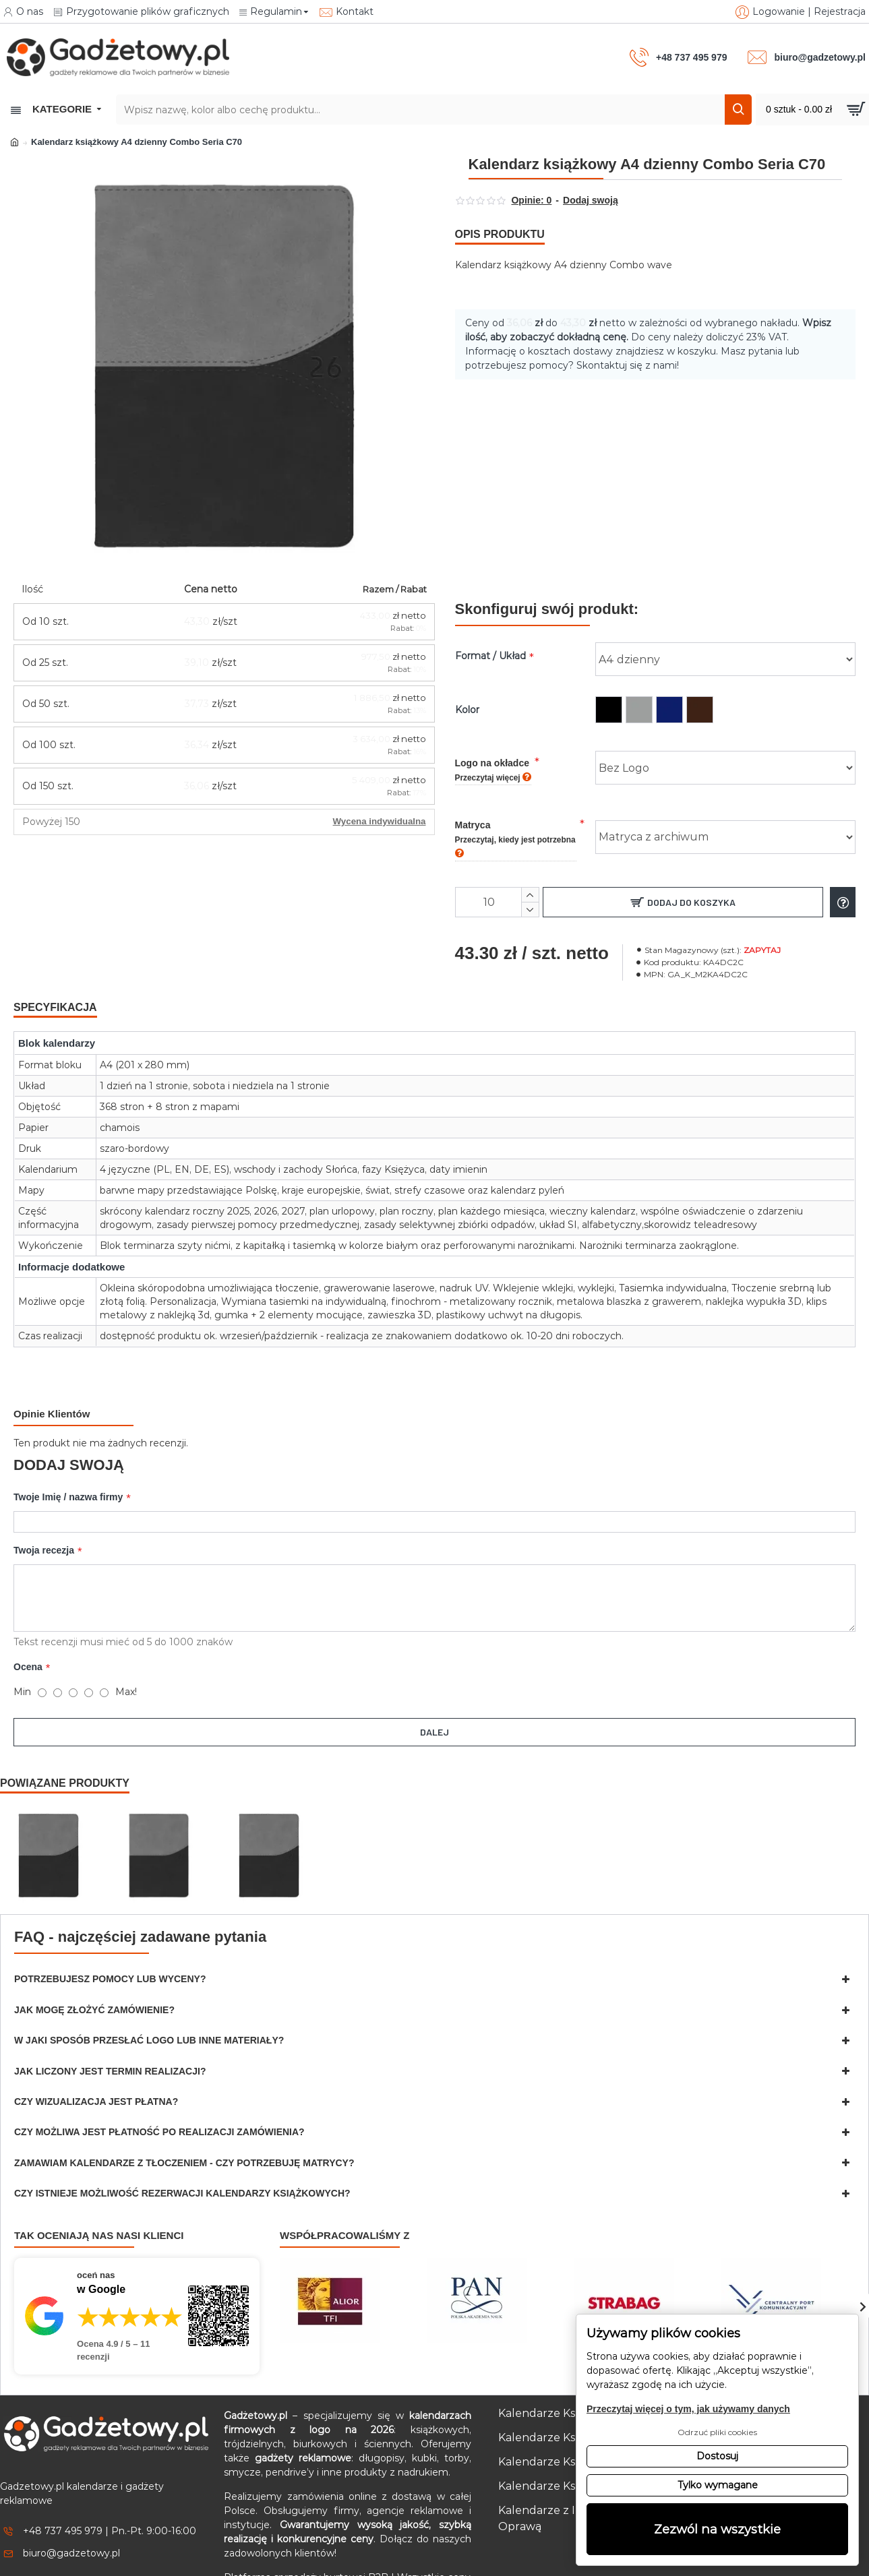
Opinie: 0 (531, 200)
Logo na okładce (493, 753)
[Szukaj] (738, 109)
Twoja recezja (43, 1520)
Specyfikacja (55, 990)
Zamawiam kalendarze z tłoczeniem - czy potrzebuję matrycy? (184, 2121)
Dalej (434, 1702)
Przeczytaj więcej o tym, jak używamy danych (688, 2408)
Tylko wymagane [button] (718, 2485)
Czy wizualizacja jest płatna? (96, 2059)
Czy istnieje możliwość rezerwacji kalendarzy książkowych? (182, 2151)
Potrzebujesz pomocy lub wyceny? (110, 1937)
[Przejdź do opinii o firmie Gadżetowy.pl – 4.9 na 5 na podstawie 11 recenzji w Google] (137, 2274)
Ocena (27, 1637)
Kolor (467, 693)
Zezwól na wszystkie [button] (717, 2529)
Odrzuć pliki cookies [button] (717, 2432)
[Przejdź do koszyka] (812, 109)
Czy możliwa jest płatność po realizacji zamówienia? (159, 2090)
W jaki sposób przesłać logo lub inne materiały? (149, 1998)
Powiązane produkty (64, 1741)
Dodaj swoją (590, 200)
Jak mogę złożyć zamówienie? (94, 1968)
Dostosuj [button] (717, 2456)
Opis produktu (500, 234)
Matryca (515, 822)
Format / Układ (490, 639)
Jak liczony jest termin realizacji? (110, 2029)
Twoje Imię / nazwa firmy (68, 1463)
